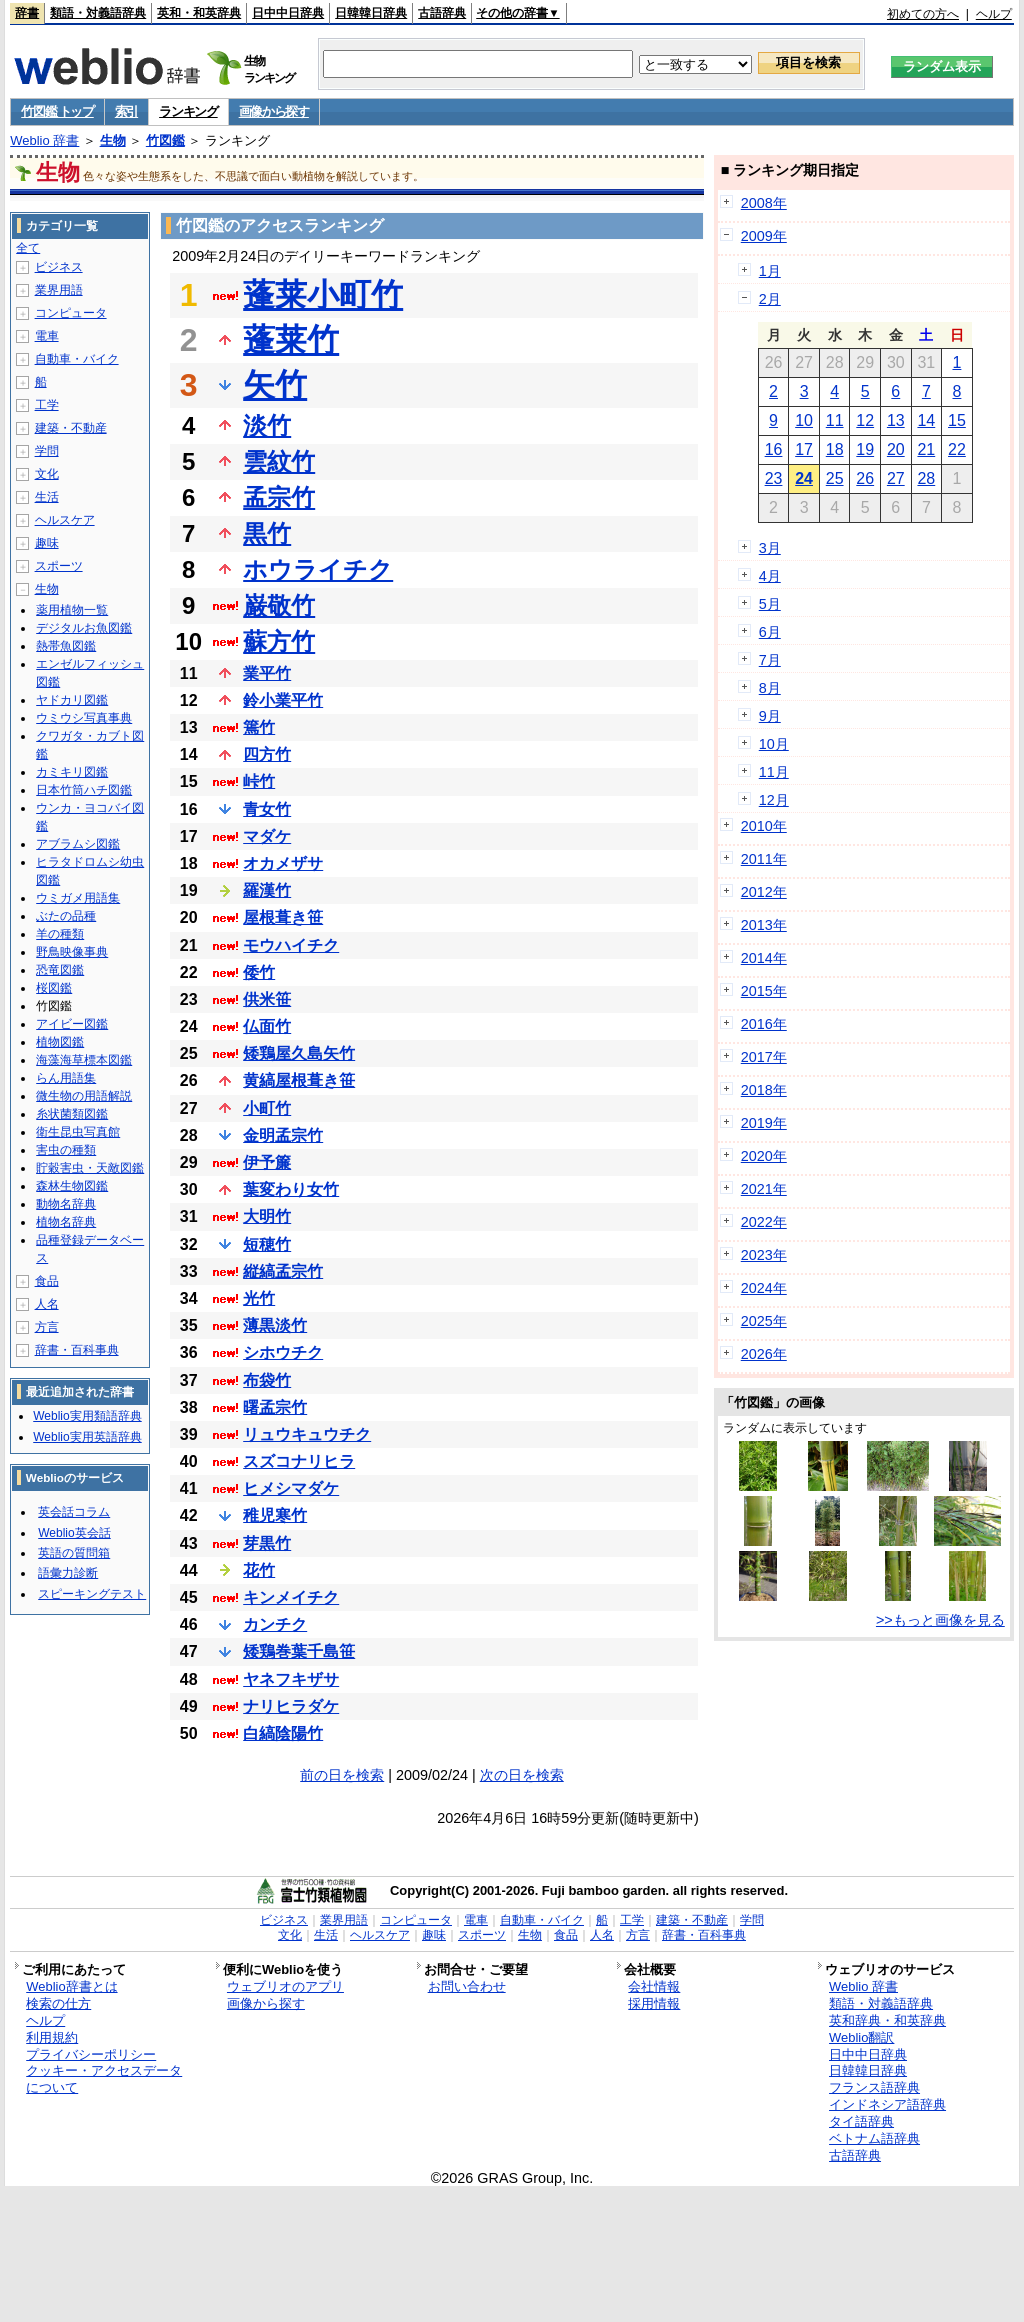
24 (804, 478)
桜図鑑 (54, 988)
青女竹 (267, 809)
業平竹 (267, 673)
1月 (770, 271)
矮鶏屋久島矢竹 (299, 1053)
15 (957, 420)
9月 (770, 716)
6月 (770, 632)
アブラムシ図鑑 (78, 844)
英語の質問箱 (74, 1553)
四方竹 (267, 754)
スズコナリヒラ (299, 1461)
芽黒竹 (267, 1543)
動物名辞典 (66, 1204)
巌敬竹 (279, 605)
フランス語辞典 (874, 2087)
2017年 (764, 1057)
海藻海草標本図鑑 (84, 1060)
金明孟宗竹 (283, 1135)
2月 (770, 299)
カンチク (275, 1624)
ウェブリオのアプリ (285, 1986)
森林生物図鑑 (72, 1186)
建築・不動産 (71, 428)
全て (28, 248)
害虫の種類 (66, 1150)
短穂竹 (267, 1244)
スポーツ (59, 566)
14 (926, 420)
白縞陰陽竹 (283, 1733)
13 (896, 420)
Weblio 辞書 (44, 140)
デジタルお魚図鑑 (84, 628)
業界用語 (59, 290)
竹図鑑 (165, 140)
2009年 (764, 236)
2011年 (764, 859)
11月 (774, 772)
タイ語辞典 (861, 2121)
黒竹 (267, 533)
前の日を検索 (342, 1775)
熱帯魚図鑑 (66, 646)
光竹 (259, 1298)
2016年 (764, 1024)
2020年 (764, 1156)
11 (835, 420)
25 (835, 478)
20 (896, 449)
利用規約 (52, 2037)
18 (835, 449)
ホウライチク (318, 569)
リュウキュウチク (307, 1434)
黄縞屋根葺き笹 (299, 1080)
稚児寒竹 (275, 1515)
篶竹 (259, 727)
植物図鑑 (60, 1042)
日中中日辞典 (288, 13)
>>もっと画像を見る (940, 1620)
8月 (770, 688)
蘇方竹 (279, 641)
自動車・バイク (77, 359)
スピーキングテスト (92, 1594)
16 (774, 449)
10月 (774, 744)
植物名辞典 (66, 1222)
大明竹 (267, 1216)
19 (865, 449)
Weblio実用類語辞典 (87, 1416)
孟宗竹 (279, 497)
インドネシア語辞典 (887, 2104)
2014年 (764, 958)
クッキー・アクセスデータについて (104, 2079)
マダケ (267, 836)
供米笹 (267, 999)
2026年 (764, 1354)
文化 (47, 474)
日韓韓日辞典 (371, 13)
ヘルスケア (65, 520)
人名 (47, 1304)
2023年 (764, 1255)
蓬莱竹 (291, 340)
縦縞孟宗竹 (283, 1271)
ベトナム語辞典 (874, 2138)
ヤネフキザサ (291, 1679)
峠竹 (259, 781)
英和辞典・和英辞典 (887, 2020)
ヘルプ (994, 14)
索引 (126, 111)
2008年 (764, 203)
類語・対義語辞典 (98, 13)
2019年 (764, 1123)
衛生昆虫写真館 (78, 1132)
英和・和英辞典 (199, 13)
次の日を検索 (522, 1775)
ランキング (188, 111)
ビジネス (59, 267)
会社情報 (654, 1986)
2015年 (764, 991)
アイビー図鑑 (72, 1024)
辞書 (27, 13)
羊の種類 (60, 934)
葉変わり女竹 (291, 1189)
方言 (47, 1327)
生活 (47, 497)
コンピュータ (71, 313)
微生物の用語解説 (84, 1096)
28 (926, 478)
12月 (774, 800)
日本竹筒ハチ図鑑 (84, 790)
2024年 (764, 1288)
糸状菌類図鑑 (72, 1114)
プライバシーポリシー (91, 2054)
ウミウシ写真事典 (84, 718)
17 (804, 449)
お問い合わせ (467, 1986)
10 (804, 420)
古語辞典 (442, 13)
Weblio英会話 (74, 1533)
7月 (770, 660)
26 (865, 478)
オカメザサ (283, 863)
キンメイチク (291, 1597)
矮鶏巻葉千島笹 (299, 1651)
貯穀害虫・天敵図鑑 (90, 1168)
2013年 (764, 925)
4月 (770, 576)
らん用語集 (66, 1078)
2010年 (764, 826)
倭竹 (259, 972)
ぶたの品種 (66, 916)
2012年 (764, 892)
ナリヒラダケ (291, 1706)
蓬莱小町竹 (323, 295)
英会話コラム (74, 1512)
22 (957, 449)
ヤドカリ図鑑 (72, 700)
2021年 (764, 1189)
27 (896, 478)
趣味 (47, 543)
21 (926, 449)
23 (774, 478)
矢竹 (275, 385)
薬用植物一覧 (72, 610)
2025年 (764, 1321)
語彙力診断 (68, 1573)
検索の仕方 (58, 2003)
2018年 (764, 1090)
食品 (47, 1281)
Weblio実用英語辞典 (87, 1437)
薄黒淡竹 (275, 1325)
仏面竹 (267, 1026)
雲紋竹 (279, 461)
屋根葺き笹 (283, 917)
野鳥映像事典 (72, 952)
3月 (770, 548)
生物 (113, 140)
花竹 (259, 1570)
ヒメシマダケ (291, 1488)
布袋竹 (267, 1380)
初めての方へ (923, 14)
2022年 (764, 1222)
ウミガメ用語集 (78, 898)
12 (865, 420)
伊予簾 (267, 1162)
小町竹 (267, 1108)
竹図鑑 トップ (57, 111)
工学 (47, 405)
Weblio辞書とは (71, 1986)
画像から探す (274, 111)
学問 (47, 451)
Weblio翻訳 (861, 2037)
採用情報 (654, 2003)
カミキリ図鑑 (72, 772)
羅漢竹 (267, 890)
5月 (770, 604)
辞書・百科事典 (77, 1350)
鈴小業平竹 (283, 700)
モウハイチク (291, 945)
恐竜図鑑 (60, 970)
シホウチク (283, 1352)
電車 (47, 336)
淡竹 (267, 425)
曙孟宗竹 (275, 1407)
